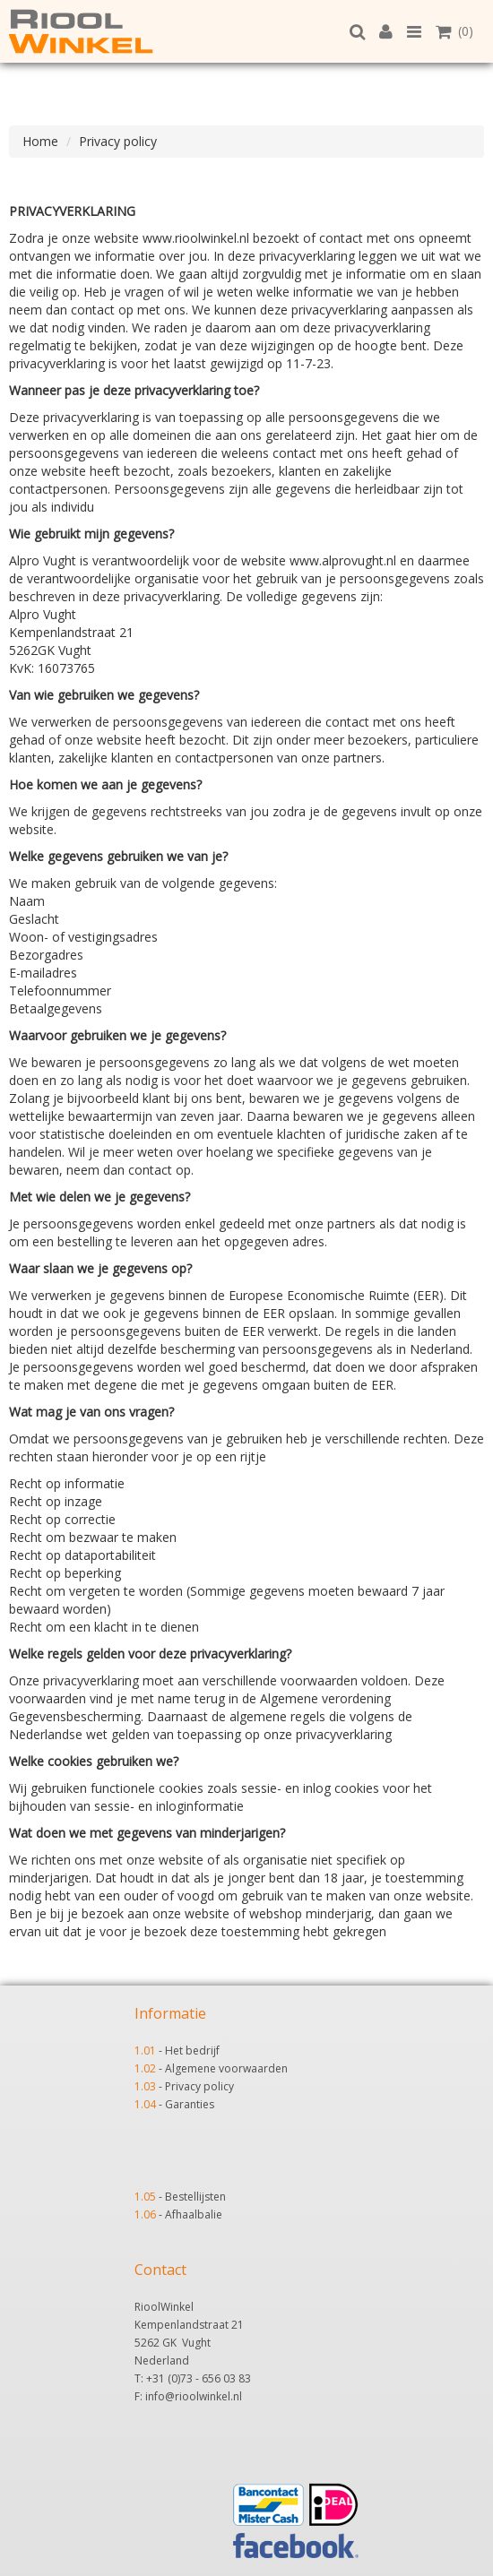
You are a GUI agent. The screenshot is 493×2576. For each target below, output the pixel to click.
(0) (454, 30)
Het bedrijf (192, 2050)
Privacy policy (118, 141)
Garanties (189, 2104)
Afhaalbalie (193, 2214)
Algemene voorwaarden (226, 2068)
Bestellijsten (195, 2196)
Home (40, 141)
